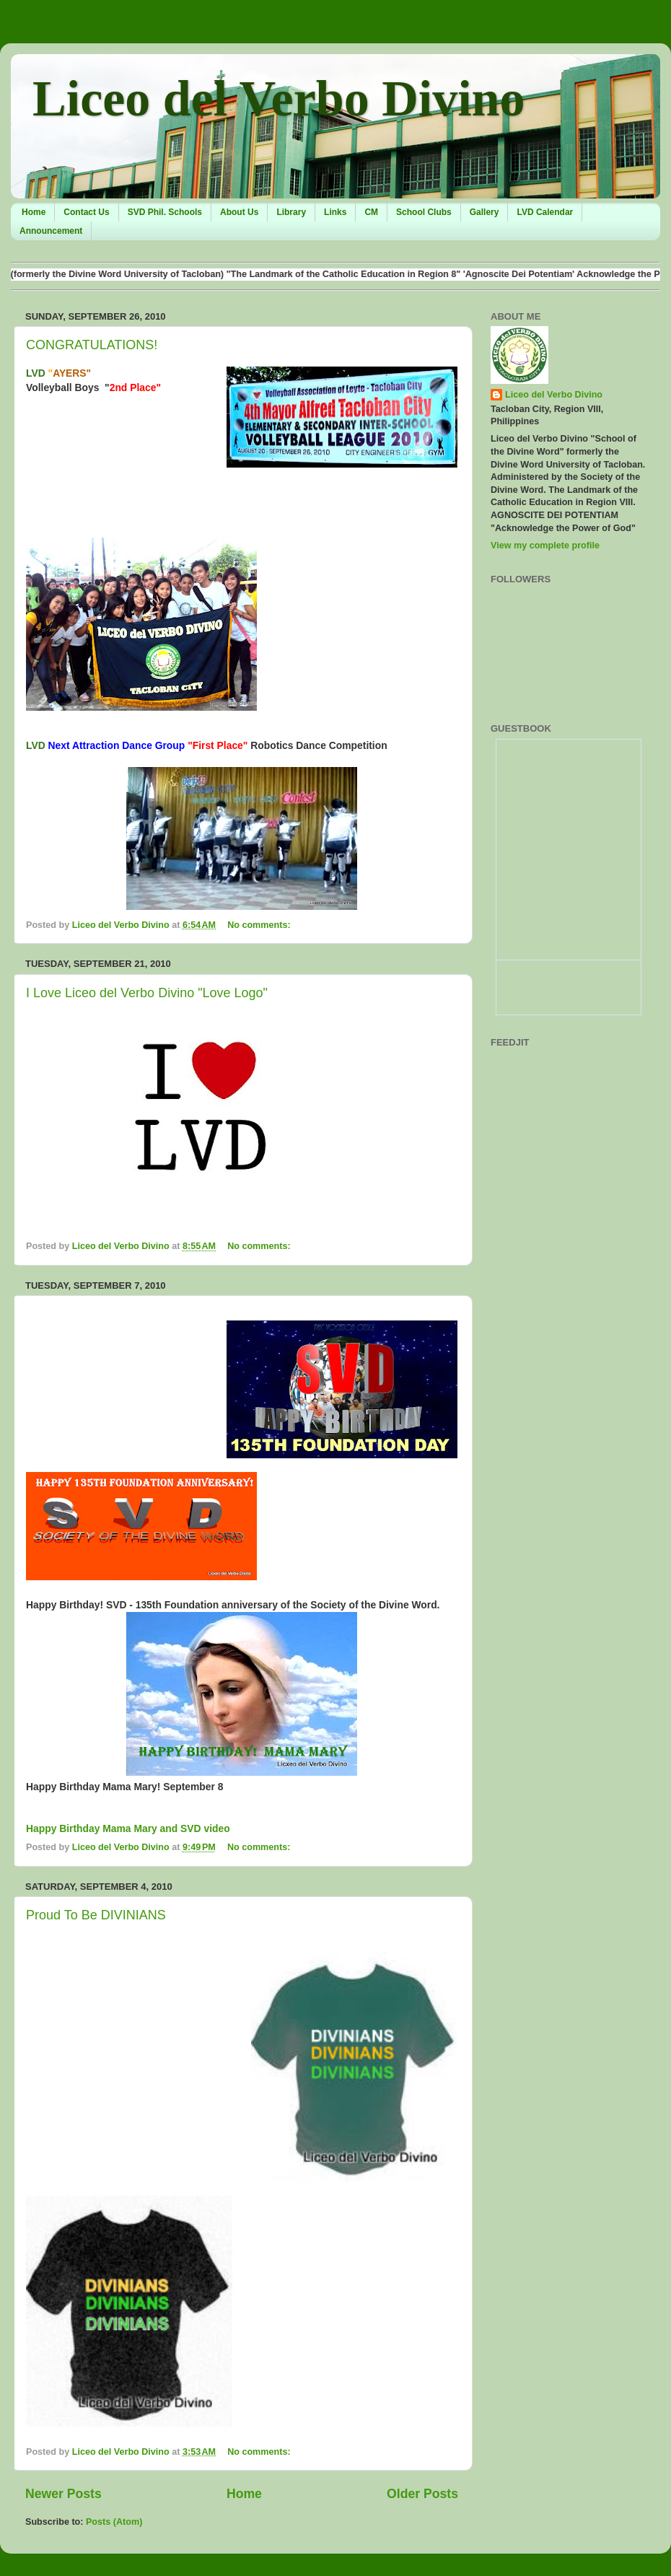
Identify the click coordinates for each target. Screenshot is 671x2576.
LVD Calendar (545, 212)
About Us (239, 212)
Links (335, 212)
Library (291, 212)
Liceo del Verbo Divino (278, 98)
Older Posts (422, 2494)
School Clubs (424, 212)
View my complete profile (545, 545)
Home (33, 212)
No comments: (260, 925)
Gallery (484, 212)
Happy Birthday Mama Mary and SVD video (128, 1828)
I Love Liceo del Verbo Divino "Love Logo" (147, 993)
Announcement (50, 231)
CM (371, 212)
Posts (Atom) (114, 2522)
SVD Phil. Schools (165, 212)
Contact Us (86, 212)
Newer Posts (63, 2494)
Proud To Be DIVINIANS (96, 1915)
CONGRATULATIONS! (91, 345)
